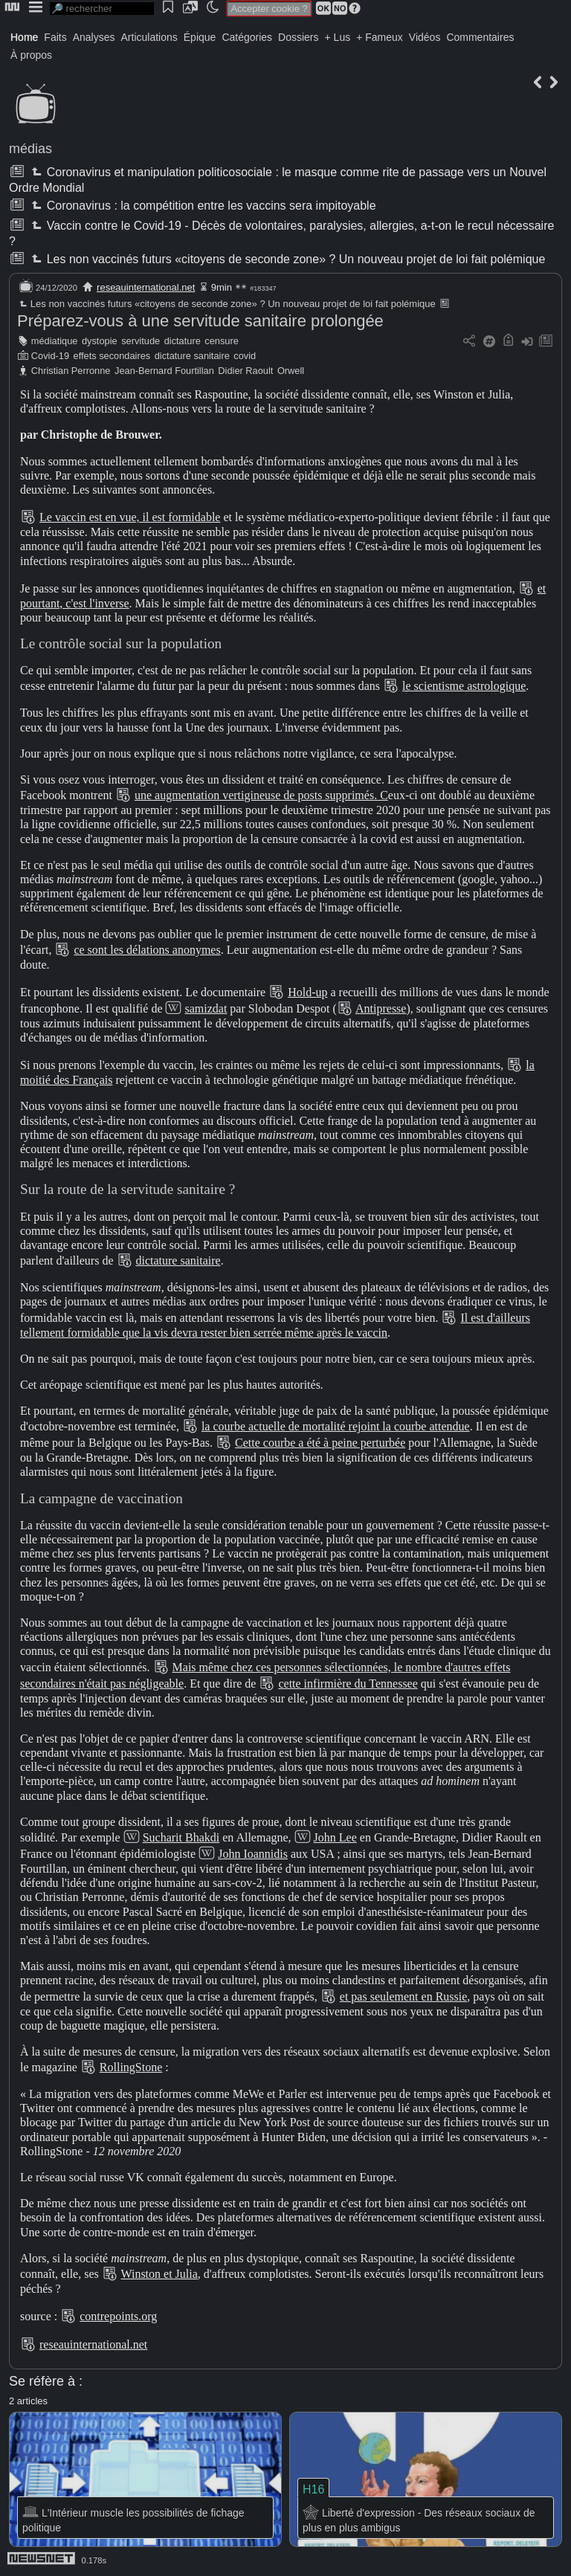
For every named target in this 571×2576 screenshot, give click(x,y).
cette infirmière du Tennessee (347, 1683)
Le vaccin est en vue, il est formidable (129, 517)
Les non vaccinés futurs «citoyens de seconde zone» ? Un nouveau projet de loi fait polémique (286, 259)
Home (24, 37)
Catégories (247, 37)
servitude (140, 340)
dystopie (99, 340)
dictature (182, 340)
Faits (55, 37)
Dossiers (298, 37)
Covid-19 (50, 355)
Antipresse (380, 1008)
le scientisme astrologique (464, 685)
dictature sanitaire (192, 355)
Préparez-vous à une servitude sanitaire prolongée (200, 320)
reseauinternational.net (146, 287)
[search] (102, 8)
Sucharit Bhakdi (181, 1837)
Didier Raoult (245, 370)
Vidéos (425, 37)
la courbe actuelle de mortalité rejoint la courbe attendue (335, 1426)
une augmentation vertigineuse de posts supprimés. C (261, 795)
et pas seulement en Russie (404, 1996)
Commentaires (480, 37)
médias (30, 148)
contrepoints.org (118, 2316)
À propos (31, 55)
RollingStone (131, 2067)
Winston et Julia (158, 2273)
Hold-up (307, 992)
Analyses (94, 37)
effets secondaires (112, 355)
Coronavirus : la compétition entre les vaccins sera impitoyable (201, 205)
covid (244, 355)
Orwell (290, 370)
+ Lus (338, 37)
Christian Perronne (71, 370)
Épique (200, 37)
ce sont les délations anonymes (147, 949)
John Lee (335, 1837)
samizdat (205, 1008)
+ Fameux (379, 37)
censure (221, 340)
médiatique (54, 340)
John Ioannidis (253, 1853)
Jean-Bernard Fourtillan (164, 370)
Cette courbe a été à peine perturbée (320, 1442)
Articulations (149, 37)
